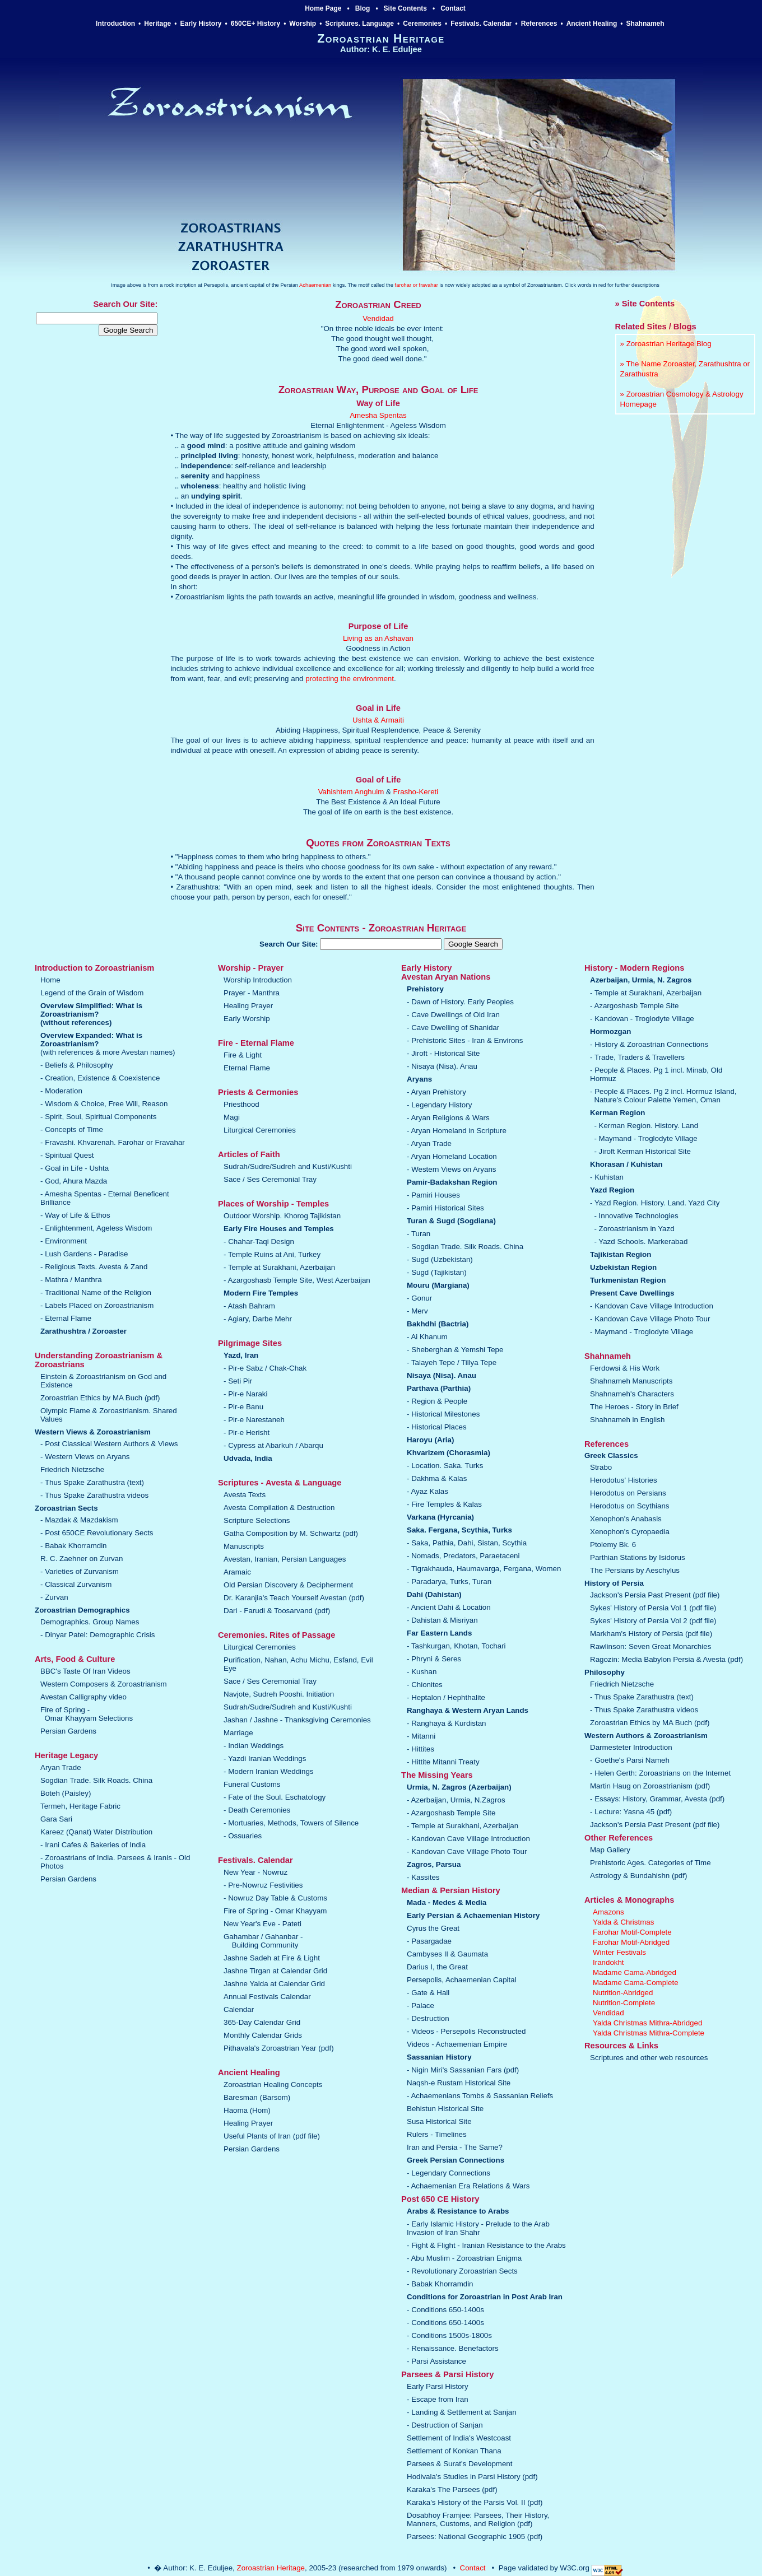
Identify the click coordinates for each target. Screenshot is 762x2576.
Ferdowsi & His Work (624, 1368)
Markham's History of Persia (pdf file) (651, 1633)
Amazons (608, 1912)
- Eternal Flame (65, 1318)
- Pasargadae (429, 1941)
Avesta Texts (245, 1494)
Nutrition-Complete (624, 2003)
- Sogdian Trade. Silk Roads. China (465, 1246)
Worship (302, 23)
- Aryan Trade (429, 1143)
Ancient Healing (591, 23)
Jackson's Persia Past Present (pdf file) (654, 1595)
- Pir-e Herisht (247, 1432)
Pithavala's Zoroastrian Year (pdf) (279, 2048)
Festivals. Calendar (481, 23)
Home (50, 980)
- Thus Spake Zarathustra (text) (92, 1482)
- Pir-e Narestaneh (254, 1419)
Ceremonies (422, 23)
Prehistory (425, 989)
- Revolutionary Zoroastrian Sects (462, 2271)
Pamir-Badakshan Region (452, 1182)
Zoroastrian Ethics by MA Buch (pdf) (100, 1398)
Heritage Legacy (66, 1755)
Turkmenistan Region (628, 1280)
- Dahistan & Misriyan (442, 1620)
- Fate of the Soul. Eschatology (275, 1797)
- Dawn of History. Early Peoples (460, 1002)
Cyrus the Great (433, 1928)
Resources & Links (621, 2045)
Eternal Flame (247, 1068)
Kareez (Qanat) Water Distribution (96, 1832)
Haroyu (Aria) (430, 1440)
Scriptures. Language (359, 23)
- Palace (420, 2005)
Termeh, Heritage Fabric (80, 1806)
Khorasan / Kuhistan (626, 1164)
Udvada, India (248, 1458)
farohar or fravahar (416, 285)
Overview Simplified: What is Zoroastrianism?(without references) (91, 1014)
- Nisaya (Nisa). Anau (442, 1066)
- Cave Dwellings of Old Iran (453, 1014)
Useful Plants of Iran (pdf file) (272, 2136)
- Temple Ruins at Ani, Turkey (272, 1254)
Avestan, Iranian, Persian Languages (285, 1559)
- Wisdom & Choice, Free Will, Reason (104, 1104)
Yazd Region (612, 1190)
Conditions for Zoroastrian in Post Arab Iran (485, 2297)
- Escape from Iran (437, 2399)
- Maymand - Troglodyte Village (645, 1138)
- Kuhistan (607, 1177)
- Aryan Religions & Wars (448, 1118)
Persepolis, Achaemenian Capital (462, 1980)
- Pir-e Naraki (246, 1394)
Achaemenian (315, 285)
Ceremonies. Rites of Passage (276, 1635)
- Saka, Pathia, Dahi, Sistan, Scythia (467, 1543)
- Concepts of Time (71, 1129)
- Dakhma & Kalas (437, 1478)
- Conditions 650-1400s (445, 2309)
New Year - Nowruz (255, 1872)
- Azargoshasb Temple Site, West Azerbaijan (297, 1280)
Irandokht (608, 1962)
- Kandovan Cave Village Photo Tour (467, 1851)
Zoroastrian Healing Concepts (273, 2084)
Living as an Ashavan (378, 638)
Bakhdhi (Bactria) (437, 1324)
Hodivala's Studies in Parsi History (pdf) (472, 2476)
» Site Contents (645, 303)
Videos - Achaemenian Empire (457, 2044)
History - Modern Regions (634, 967)
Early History (201, 23)
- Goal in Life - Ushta (74, 1168)
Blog (362, 8)
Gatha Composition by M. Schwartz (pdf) (291, 1533)
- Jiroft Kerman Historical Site (642, 1151)
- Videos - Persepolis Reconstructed (466, 2031)
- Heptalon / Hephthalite (446, 1697)
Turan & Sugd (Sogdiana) (451, 1221)
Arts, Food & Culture (75, 1659)
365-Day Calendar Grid (262, 2022)
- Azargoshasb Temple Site (451, 1813)
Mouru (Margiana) (438, 1285)
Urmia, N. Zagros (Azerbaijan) (459, 1787)
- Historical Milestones (443, 1414)
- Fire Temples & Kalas (444, 1504)
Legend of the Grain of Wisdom (91, 993)
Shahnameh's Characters (632, 1394)
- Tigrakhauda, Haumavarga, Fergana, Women (484, 1568)
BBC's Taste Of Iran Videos (85, 1671)
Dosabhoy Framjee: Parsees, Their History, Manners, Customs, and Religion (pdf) (478, 2519)
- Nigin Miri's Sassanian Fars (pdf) (463, 2070)
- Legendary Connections (448, 2173)
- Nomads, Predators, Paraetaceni (463, 1556)
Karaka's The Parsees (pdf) (452, 2489)
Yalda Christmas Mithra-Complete (648, 2033)
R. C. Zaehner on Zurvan (81, 1558)
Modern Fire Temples (261, 1293)
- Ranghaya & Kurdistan (446, 1723)
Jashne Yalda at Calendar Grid (274, 1983)
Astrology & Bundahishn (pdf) (638, 1875)
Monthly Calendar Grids (263, 2035)
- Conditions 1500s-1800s (449, 2335)
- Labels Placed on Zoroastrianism (97, 1305)
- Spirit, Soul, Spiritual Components (98, 1116)
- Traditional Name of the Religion (95, 1292)
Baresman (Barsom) (257, 2097)
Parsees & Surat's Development (460, 2463)
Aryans (419, 1079)
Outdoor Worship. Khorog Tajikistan (282, 1216)
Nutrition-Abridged (623, 1992)
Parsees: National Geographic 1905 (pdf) (474, 2536)
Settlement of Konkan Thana (454, 2451)
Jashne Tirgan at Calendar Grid (275, 1971)
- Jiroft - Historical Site (443, 1053)
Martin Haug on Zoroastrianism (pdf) (650, 1786)
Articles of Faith (249, 1154)
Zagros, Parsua (434, 1864)
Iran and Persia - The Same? (455, 2147)
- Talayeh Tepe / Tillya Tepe (451, 1362)
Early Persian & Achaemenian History (473, 1915)
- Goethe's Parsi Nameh (630, 1760)
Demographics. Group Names (89, 1622)
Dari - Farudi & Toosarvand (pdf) (277, 1610)
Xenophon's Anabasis (626, 1519)
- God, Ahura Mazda (73, 1181)
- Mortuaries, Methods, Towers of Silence (291, 1823)
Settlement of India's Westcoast (459, 2438)
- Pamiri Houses (433, 1195)
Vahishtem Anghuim (351, 792)
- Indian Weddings (254, 1745)
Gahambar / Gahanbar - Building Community (263, 1940)
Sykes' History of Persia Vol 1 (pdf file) (653, 1608)
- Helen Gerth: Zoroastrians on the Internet (660, 1773)
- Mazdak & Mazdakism (79, 1520)
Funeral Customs (252, 1784)
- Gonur (419, 1298)
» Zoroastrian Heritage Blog (666, 343)
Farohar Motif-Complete (632, 1932)
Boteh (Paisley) (65, 1793)
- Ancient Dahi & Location (449, 1607)
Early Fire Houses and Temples (279, 1228)
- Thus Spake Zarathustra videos (94, 1495)
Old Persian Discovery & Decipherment (288, 1585)
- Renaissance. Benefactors (453, 2348)
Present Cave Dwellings (632, 1293)
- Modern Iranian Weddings (269, 1771)
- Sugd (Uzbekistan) (440, 1259)
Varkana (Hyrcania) (440, 1517)
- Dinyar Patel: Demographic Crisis (97, 1635)
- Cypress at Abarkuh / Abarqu (273, 1445)
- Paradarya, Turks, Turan (449, 1581)
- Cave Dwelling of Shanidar (453, 1027)
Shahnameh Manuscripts (631, 1381)
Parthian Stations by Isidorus (637, 1557)
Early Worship (247, 1018)
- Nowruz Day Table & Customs (275, 1898)
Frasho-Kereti (416, 792)
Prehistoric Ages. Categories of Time (650, 1862)
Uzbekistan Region (623, 1267)
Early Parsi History (437, 2386)
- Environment (63, 1241)
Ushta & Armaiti (378, 720)
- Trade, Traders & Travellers (637, 1057)
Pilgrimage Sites (250, 1343)
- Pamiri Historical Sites (445, 1208)
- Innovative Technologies (636, 1216)
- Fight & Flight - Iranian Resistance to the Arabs (486, 2245)
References (539, 23)
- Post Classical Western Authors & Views (109, 1444)
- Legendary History (439, 1105)
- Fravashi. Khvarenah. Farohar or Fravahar (112, 1142)
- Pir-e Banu (243, 1407)
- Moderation (61, 1091)
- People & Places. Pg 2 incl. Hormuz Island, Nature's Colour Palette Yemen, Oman (663, 1095)
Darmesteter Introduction (631, 1747)
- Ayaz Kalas (427, 1491)
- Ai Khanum (427, 1337)
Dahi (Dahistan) (434, 1594)
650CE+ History (255, 23)
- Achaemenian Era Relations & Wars (468, 2186)
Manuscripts (244, 1546)
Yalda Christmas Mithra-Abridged (647, 2023)
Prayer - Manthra (252, 993)
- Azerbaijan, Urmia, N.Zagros (456, 1800)
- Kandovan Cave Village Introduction (468, 1838)
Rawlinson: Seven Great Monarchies (650, 1646)
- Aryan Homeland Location (452, 1156)
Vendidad (378, 318)
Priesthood (241, 1104)
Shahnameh (646, 23)
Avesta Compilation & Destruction (279, 1507)
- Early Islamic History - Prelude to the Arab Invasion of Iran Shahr (478, 2228)
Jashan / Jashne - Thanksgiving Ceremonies (297, 1720)
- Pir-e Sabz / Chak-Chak (265, 1368)
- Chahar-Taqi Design (259, 1241)
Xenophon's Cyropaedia (630, 1531)
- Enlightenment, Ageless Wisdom (96, 1228)
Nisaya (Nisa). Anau (441, 1375)
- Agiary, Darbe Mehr (258, 1319)
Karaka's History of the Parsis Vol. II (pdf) (475, 2502)
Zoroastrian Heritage (271, 2568)
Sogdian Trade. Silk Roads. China (96, 1780)
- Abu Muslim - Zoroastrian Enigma (464, 2258)
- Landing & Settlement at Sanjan (462, 2412)
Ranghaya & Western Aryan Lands (467, 1710)
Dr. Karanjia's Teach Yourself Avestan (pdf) (294, 1598)
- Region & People (437, 1401)
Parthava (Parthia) (439, 1388)
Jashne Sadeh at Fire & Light (272, 1958)
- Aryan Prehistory (436, 1092)
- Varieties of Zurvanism (79, 1571)
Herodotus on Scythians (630, 1506)
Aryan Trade (60, 1767)
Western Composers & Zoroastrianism (103, 1684)
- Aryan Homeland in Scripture (457, 1130)
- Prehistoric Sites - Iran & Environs (465, 1040)
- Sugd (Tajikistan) (437, 1272)
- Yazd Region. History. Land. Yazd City (654, 1203)
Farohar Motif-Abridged (631, 1942)
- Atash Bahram (249, 1306)
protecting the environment (349, 678)
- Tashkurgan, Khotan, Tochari (456, 1646)
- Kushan (421, 1671)
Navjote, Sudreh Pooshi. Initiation (279, 1694)
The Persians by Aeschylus (635, 1570)
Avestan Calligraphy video (83, 1697)
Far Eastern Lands (439, 1633)
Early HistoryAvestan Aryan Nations (445, 972)
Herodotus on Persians (628, 1493)
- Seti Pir (238, 1381)
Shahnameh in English (627, 1419)
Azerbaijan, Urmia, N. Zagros (640, 980)
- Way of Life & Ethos (75, 1215)
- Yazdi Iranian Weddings (265, 1758)
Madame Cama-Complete (636, 1982)
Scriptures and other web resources (649, 2057)
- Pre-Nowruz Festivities (263, 1885)
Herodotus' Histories (623, 1480)
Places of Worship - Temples (273, 1203)
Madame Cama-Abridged (634, 1972)
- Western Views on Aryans (85, 1456)
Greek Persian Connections (455, 2160)
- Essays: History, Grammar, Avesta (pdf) (657, 1799)
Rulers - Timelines (437, 2134)
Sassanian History (439, 2057)
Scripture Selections (257, 1520)
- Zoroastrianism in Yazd (634, 1228)
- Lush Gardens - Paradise (84, 1254)
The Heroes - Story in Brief (634, 1407)
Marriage (238, 1733)
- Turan (418, 1233)
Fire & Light (243, 1055)
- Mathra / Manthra (71, 1279)
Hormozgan (610, 1031)
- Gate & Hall (428, 1992)
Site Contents (405, 8)
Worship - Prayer (251, 967)
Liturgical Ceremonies (260, 1130)
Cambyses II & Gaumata (447, 1954)
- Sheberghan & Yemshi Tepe (455, 1349)
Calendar (239, 2009)
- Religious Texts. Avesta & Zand (93, 1267)
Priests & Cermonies (258, 1092)
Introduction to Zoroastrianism (94, 967)
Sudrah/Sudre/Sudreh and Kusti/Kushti (288, 1166)
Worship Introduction (258, 980)
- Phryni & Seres (434, 1659)
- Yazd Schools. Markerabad (640, 1241)
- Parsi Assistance (436, 2361)
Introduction (115, 23)
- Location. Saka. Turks (445, 1465)
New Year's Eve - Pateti (262, 1924)
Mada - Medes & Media (446, 1902)
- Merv (417, 1311)
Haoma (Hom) (247, 2110)
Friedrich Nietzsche (72, 1469)
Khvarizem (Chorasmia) (448, 1452)
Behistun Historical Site (445, 2108)
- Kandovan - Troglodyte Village (642, 1018)
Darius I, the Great (437, 1967)
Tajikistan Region (620, 1254)
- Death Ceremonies (257, 1810)
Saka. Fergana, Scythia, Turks (459, 1530)
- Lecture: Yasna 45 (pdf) (631, 1812)
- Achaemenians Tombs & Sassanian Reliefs (480, 2095)
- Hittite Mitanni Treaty (443, 1762)
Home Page (323, 8)
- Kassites (423, 1877)
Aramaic (237, 1572)
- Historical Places (437, 1427)
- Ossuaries (243, 1836)
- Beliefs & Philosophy (76, 1065)
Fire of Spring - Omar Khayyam (275, 1911)
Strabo (601, 1467)
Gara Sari (56, 1819)
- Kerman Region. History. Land (646, 1125)
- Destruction (428, 2018)
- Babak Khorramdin (73, 1545)
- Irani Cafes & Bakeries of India (93, 1845)
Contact (453, 8)
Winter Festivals (619, 1952)
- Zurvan (54, 1597)
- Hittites (420, 1749)
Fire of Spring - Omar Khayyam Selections (86, 1714)
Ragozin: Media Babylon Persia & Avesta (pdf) (666, 1659)
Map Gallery (610, 1850)
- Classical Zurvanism (75, 1584)
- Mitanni (421, 1736)
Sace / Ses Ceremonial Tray (270, 1179)
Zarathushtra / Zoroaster (83, 1331)
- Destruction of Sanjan (445, 2425)
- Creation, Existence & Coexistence (100, 1078)
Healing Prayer (248, 1005)
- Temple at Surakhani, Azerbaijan (279, 1267)
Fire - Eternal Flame (256, 1042)
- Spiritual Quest (67, 1155)
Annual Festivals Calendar (267, 1996)
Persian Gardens (68, 1731)
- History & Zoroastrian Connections (649, 1044)
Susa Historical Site (439, 2121)
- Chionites (425, 1684)
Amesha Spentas (378, 415)
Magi (232, 1117)
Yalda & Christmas (623, 1922)
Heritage (157, 23)
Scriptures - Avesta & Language (279, 1482)
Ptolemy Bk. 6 (613, 1544)
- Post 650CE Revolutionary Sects (97, 1533)
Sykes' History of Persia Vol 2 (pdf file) (653, 1621)
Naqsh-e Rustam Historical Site (458, 2083)
